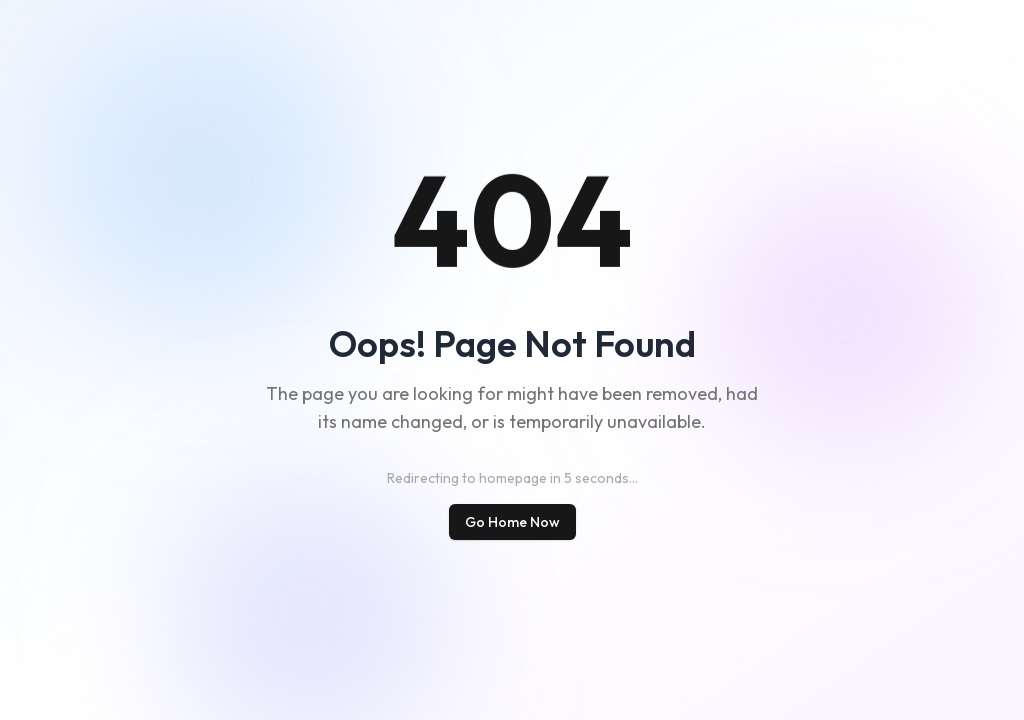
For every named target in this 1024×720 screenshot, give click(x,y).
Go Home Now (512, 522)
